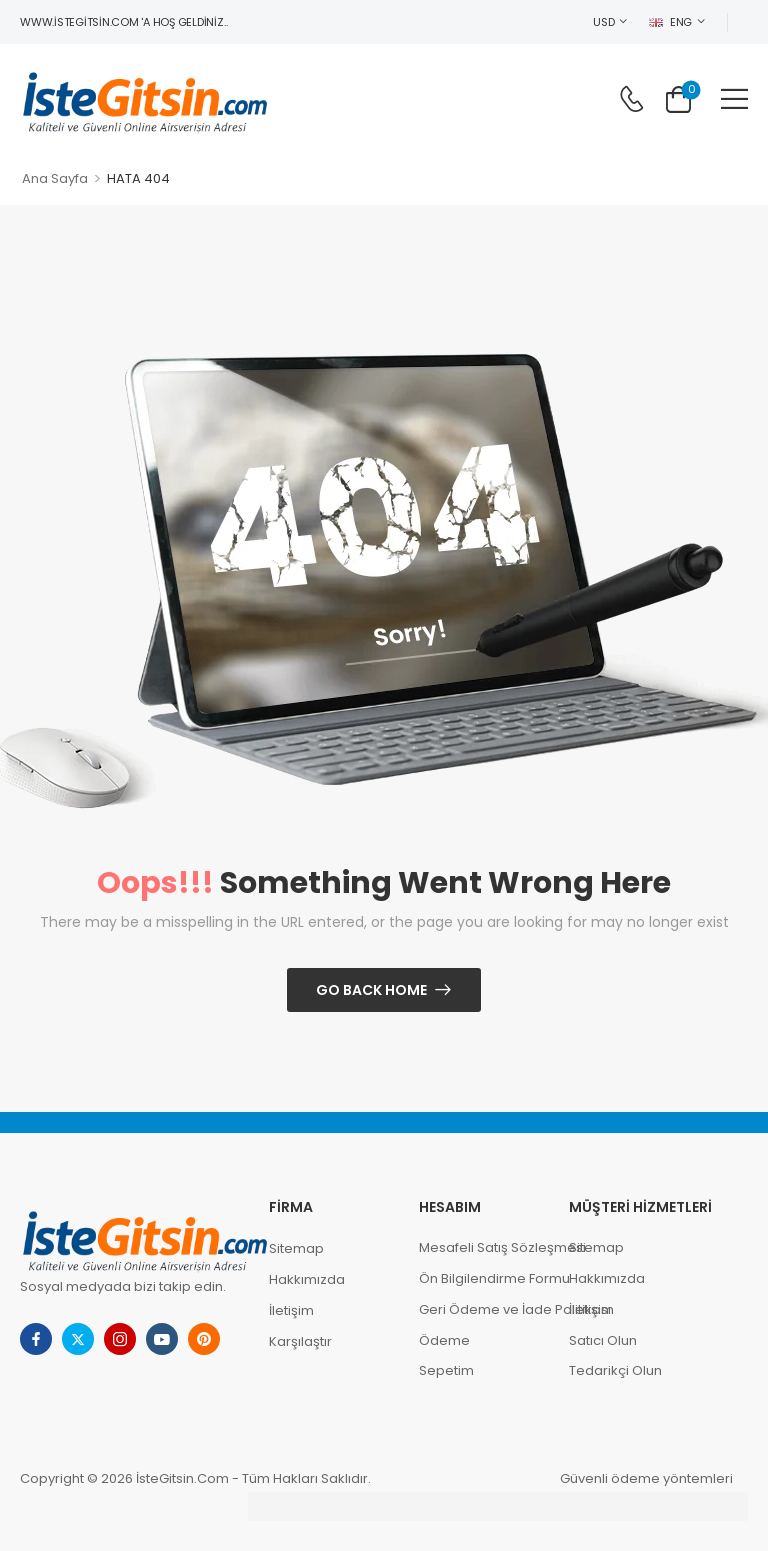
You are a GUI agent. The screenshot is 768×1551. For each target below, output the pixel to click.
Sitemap (296, 1248)
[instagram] (120, 1339)
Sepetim (446, 1370)
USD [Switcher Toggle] (603, 22)
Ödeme (444, 1340)
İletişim (291, 1310)
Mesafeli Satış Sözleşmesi (484, 1247)
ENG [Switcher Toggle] (670, 22)
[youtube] (162, 1339)
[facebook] (36, 1339)
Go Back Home (371, 990)
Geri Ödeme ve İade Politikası (484, 1309)
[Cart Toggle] (678, 98)
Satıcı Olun (603, 1340)
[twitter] (78, 1339)
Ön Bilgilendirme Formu (484, 1278)
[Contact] (631, 99)
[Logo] (145, 99)
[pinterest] (204, 1339)
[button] (734, 98)
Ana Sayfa (55, 178)
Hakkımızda (307, 1279)
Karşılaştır (300, 1341)
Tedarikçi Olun (615, 1370)
